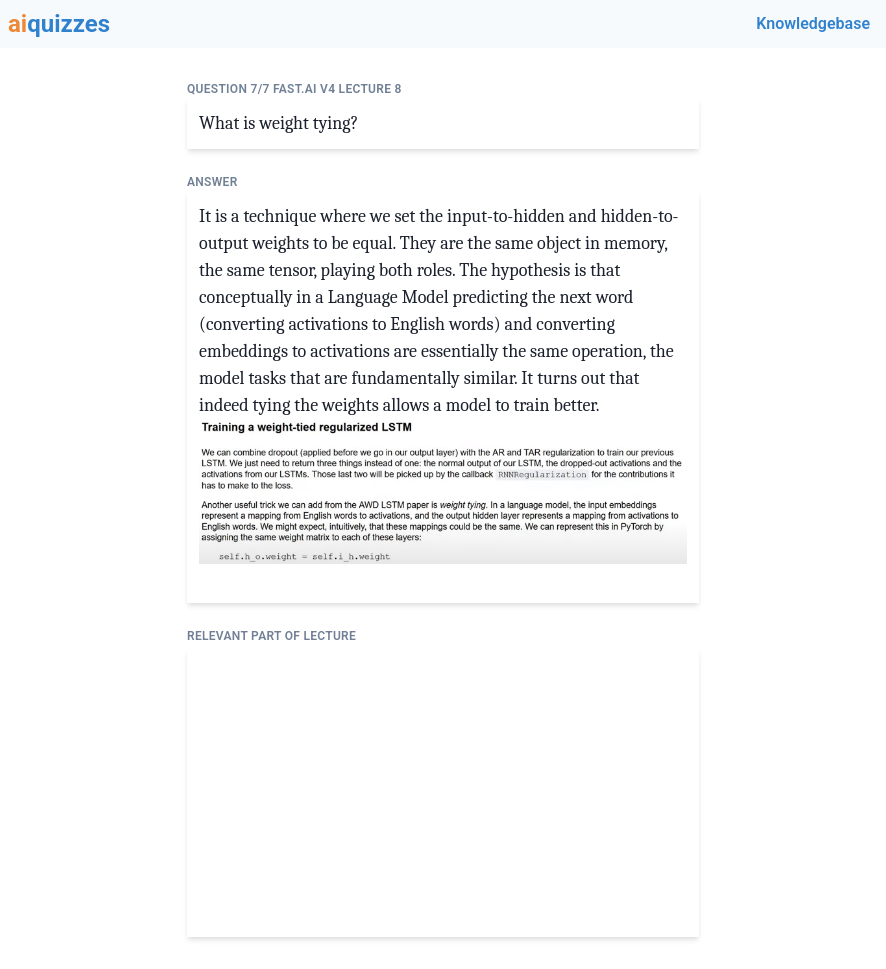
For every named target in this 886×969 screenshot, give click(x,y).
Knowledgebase (813, 23)
